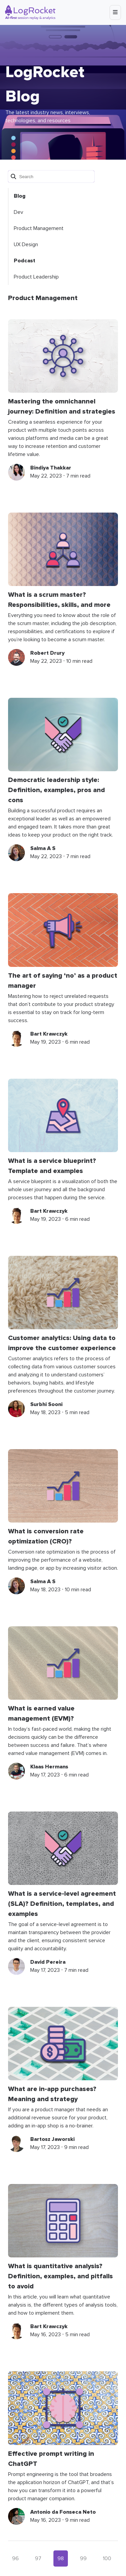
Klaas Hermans (49, 1766)
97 (38, 2558)
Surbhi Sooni (46, 1404)
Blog (20, 196)
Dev (18, 212)
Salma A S (42, 848)
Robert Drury (47, 653)
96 (15, 2558)
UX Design (26, 244)
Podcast (24, 260)
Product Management (39, 228)
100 (107, 2558)
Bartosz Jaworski (52, 2139)
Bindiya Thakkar (50, 467)
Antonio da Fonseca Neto (63, 2512)
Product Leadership (36, 277)
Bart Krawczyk (49, 1034)
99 (83, 2558)
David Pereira (48, 1962)
